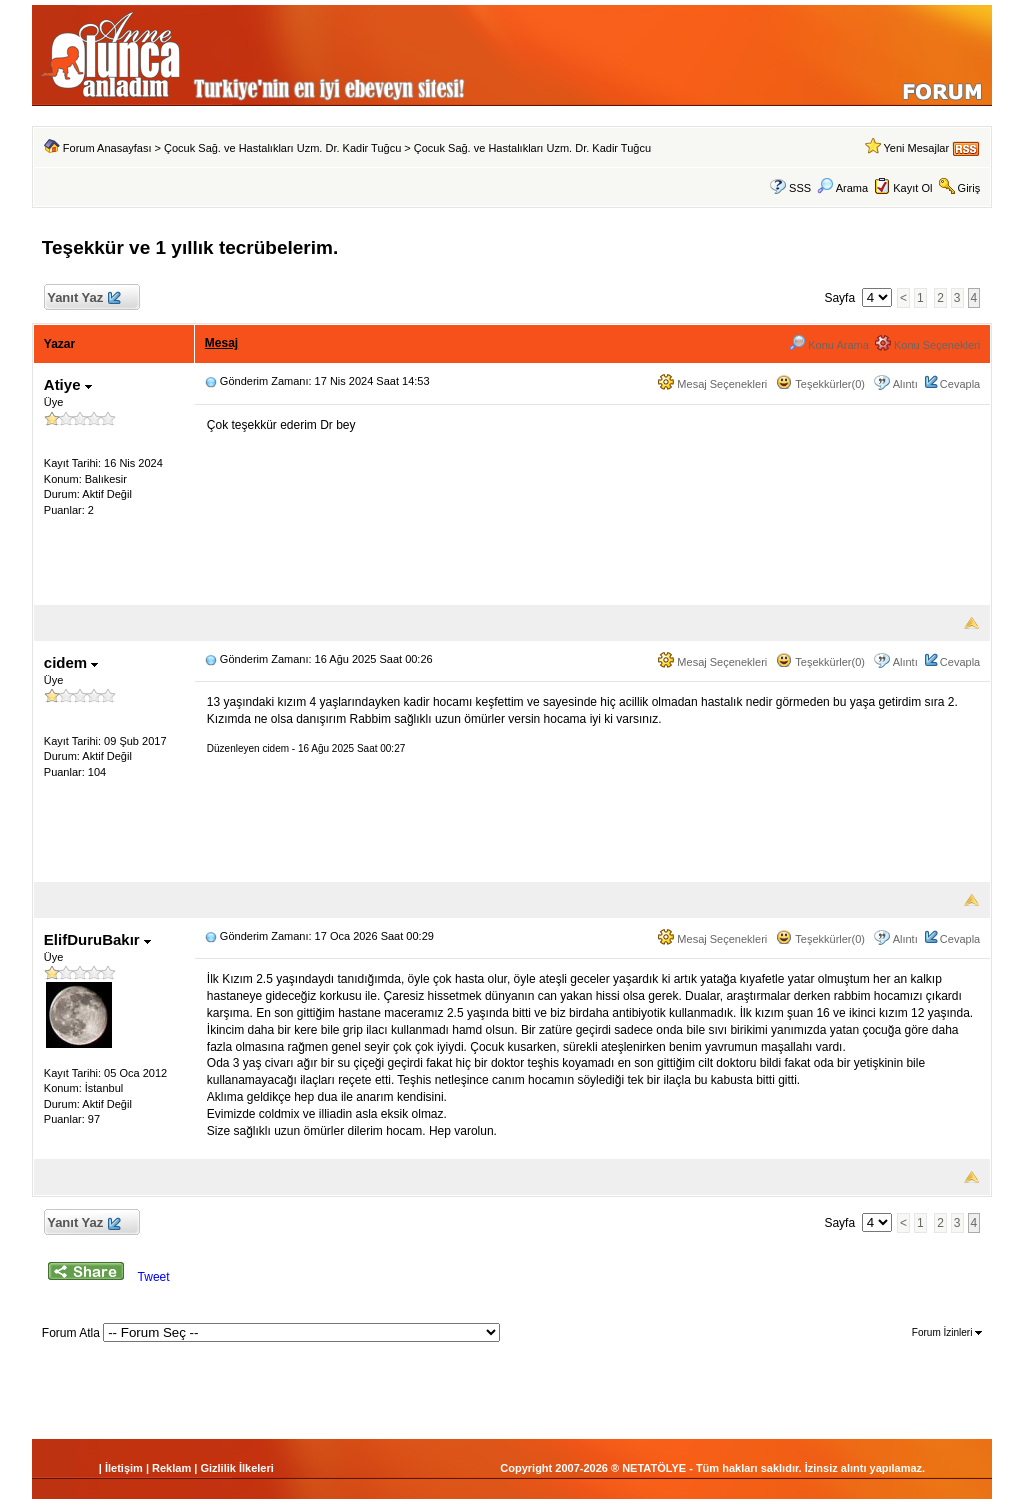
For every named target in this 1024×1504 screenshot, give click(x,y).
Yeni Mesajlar (916, 148)
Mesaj (221, 343)
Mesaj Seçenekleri (712, 384)
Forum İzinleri (947, 1332)
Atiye (68, 384)
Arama (842, 188)
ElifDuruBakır (97, 939)
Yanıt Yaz (83, 298)
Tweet (154, 1277)
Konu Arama (829, 345)
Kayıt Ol (912, 188)
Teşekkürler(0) (820, 384)
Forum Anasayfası (107, 148)
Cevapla (960, 384)
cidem (71, 662)
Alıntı (905, 384)
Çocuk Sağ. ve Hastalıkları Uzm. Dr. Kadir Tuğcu (282, 148)
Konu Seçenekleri (927, 345)
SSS (800, 188)
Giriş (969, 188)
